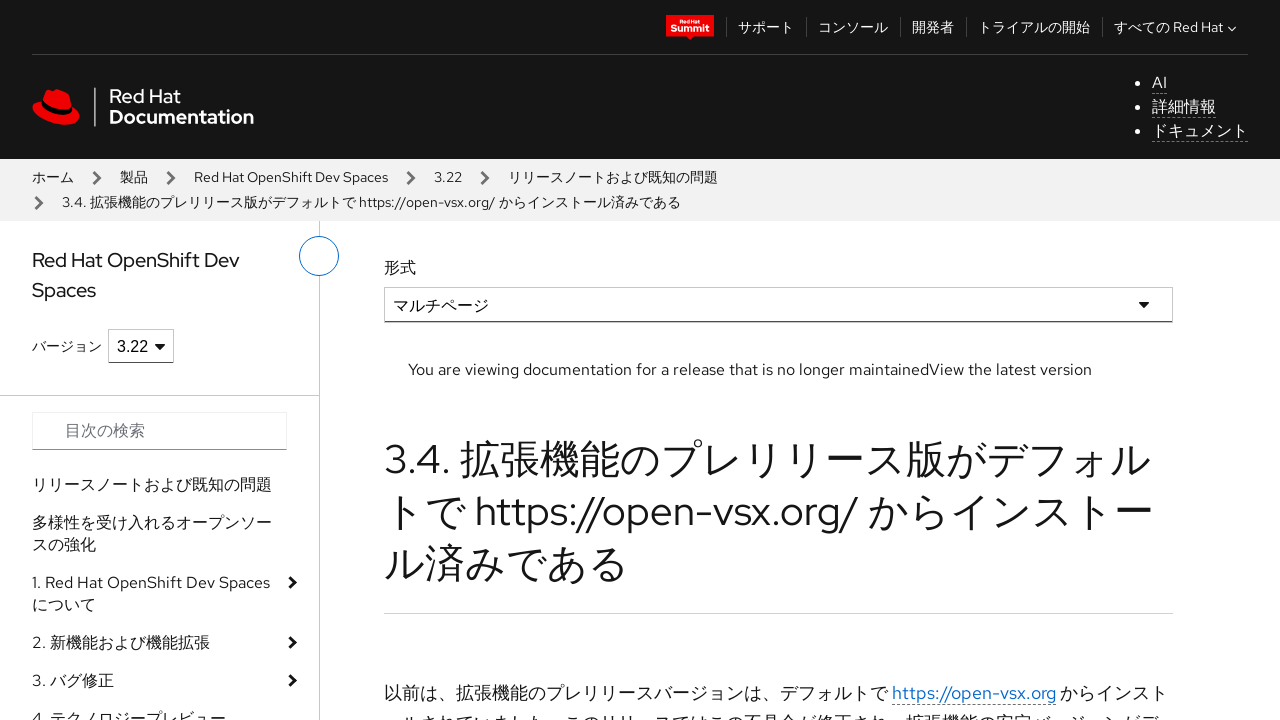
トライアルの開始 (1034, 27)
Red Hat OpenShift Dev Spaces (291, 177)
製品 (134, 177)
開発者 (933, 27)
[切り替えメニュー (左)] (319, 256)
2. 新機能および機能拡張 (121, 642)
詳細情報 (1184, 106)
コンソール (853, 27)
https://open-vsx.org (974, 692)
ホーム (53, 177)
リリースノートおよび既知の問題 (613, 177)
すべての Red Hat (1177, 27)
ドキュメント (1200, 130)
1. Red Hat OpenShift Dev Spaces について (151, 593)
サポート (766, 27)
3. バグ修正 (73, 680)
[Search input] (159, 431)
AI (1159, 82)
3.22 (448, 177)
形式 (400, 267)
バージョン (67, 346)
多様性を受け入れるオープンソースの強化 (152, 533)
